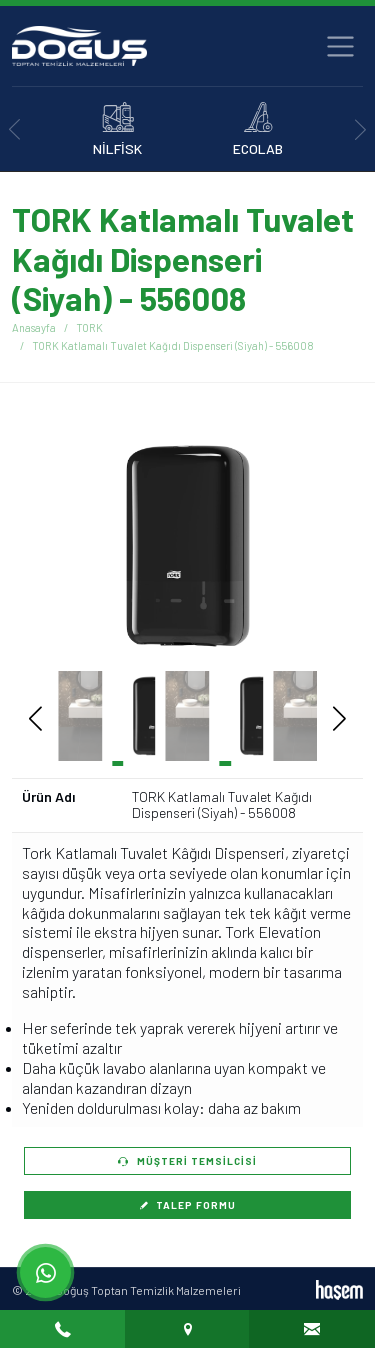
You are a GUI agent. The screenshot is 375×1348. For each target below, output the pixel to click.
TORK (89, 327)
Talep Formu (188, 1205)
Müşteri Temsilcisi (187, 1161)
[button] (309, 546)
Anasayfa (34, 327)
